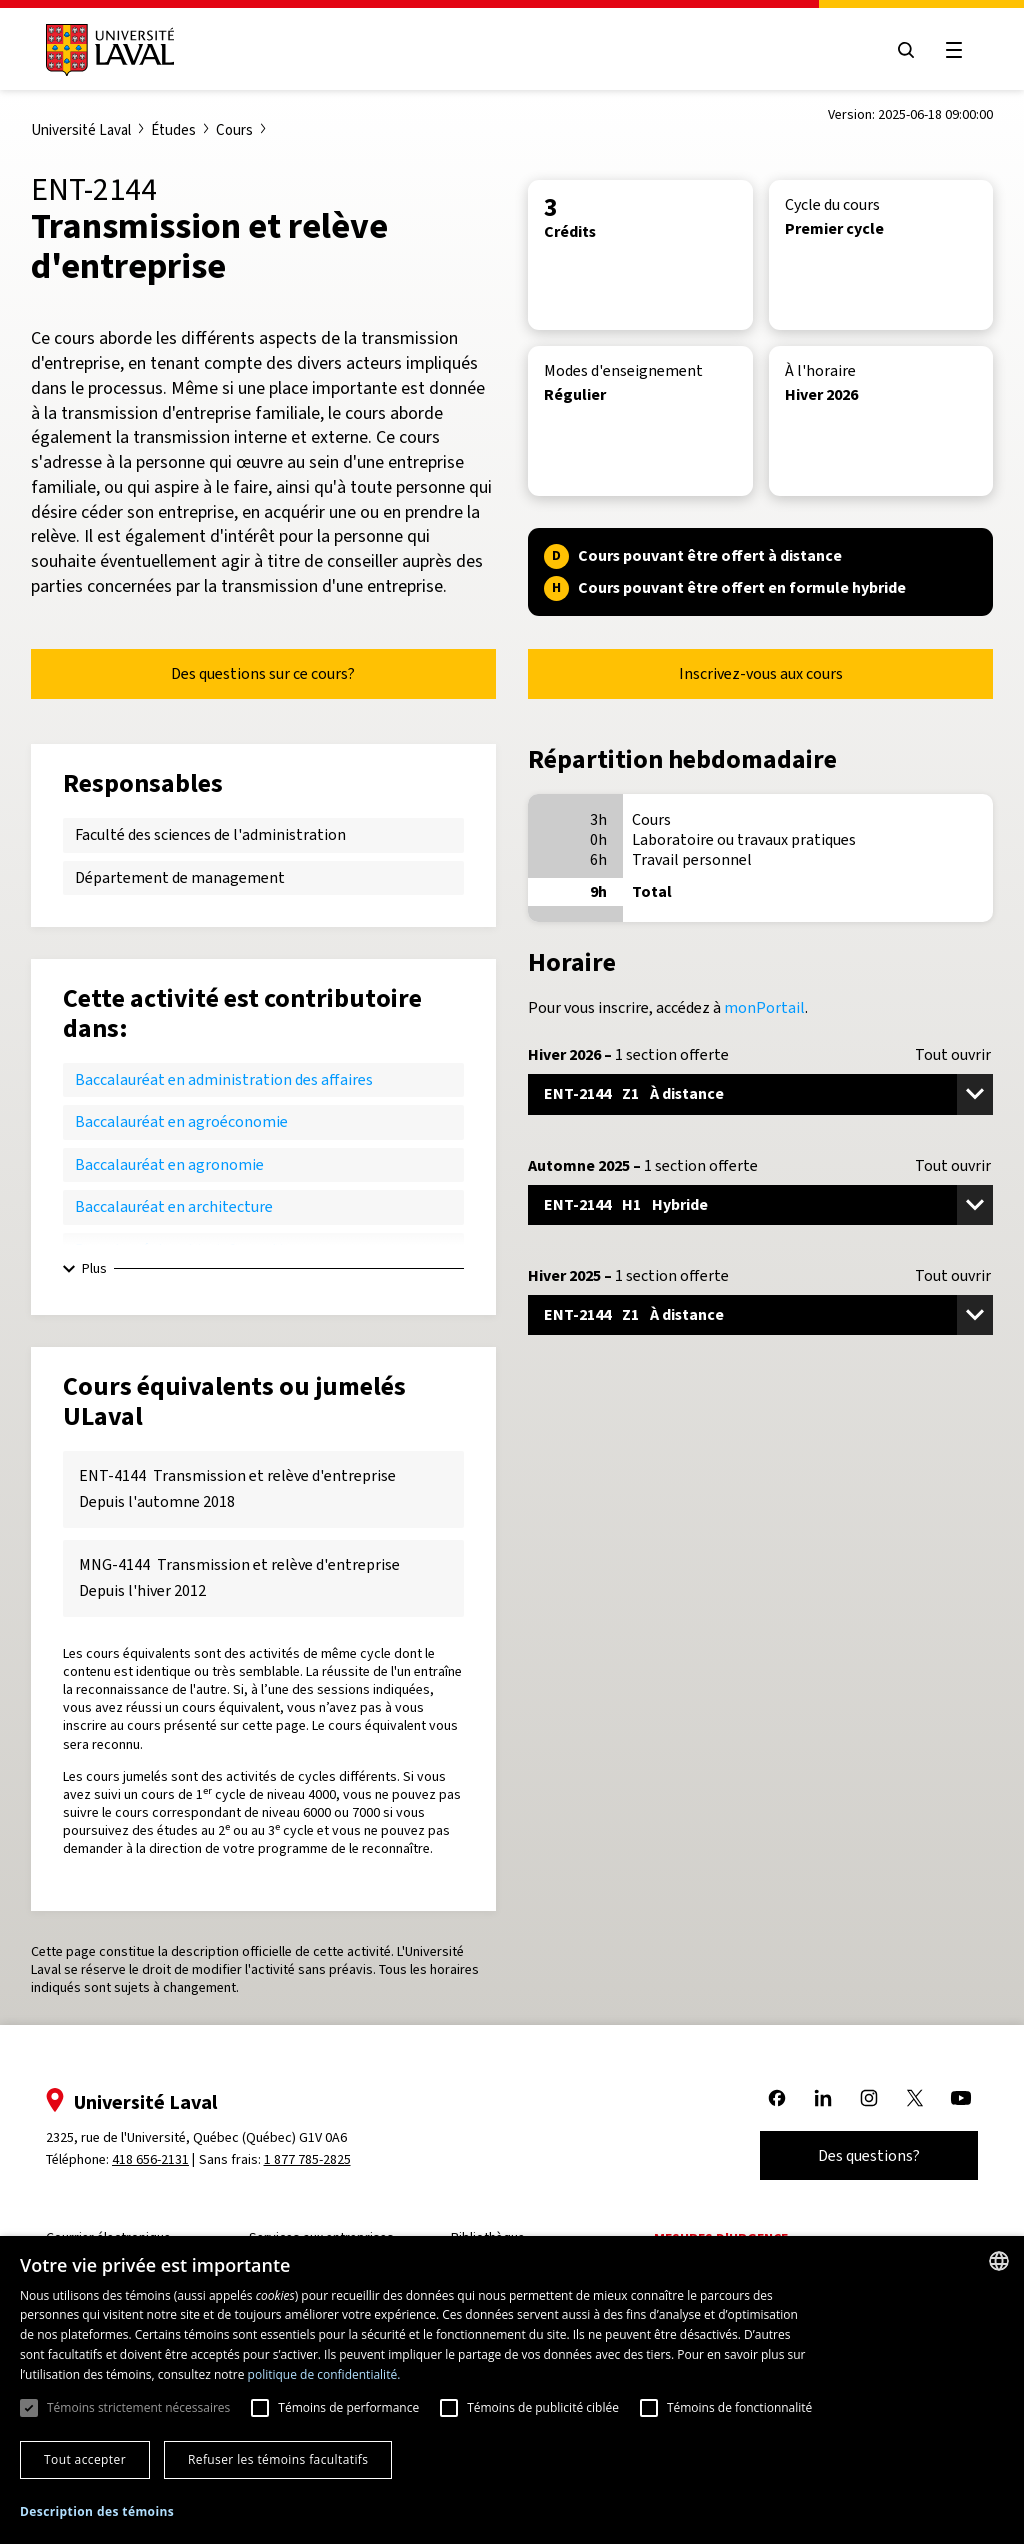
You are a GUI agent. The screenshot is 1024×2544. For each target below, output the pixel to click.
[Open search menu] (906, 50)
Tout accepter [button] (85, 2459)
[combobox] (999, 2261)
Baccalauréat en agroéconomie (181, 1121)
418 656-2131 (150, 2159)
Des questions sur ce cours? (263, 673)
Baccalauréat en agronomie (169, 1164)
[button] (97, 2512)
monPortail (764, 1007)
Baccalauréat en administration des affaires (224, 1079)
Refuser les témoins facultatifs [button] (278, 2459)
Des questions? (869, 2155)
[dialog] (512, 2390)
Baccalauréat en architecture (174, 1206)
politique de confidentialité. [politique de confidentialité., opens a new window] (324, 2374)
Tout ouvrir (953, 1055)
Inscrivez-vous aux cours (761, 673)
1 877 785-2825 (307, 2159)
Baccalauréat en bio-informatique (191, 1249)
